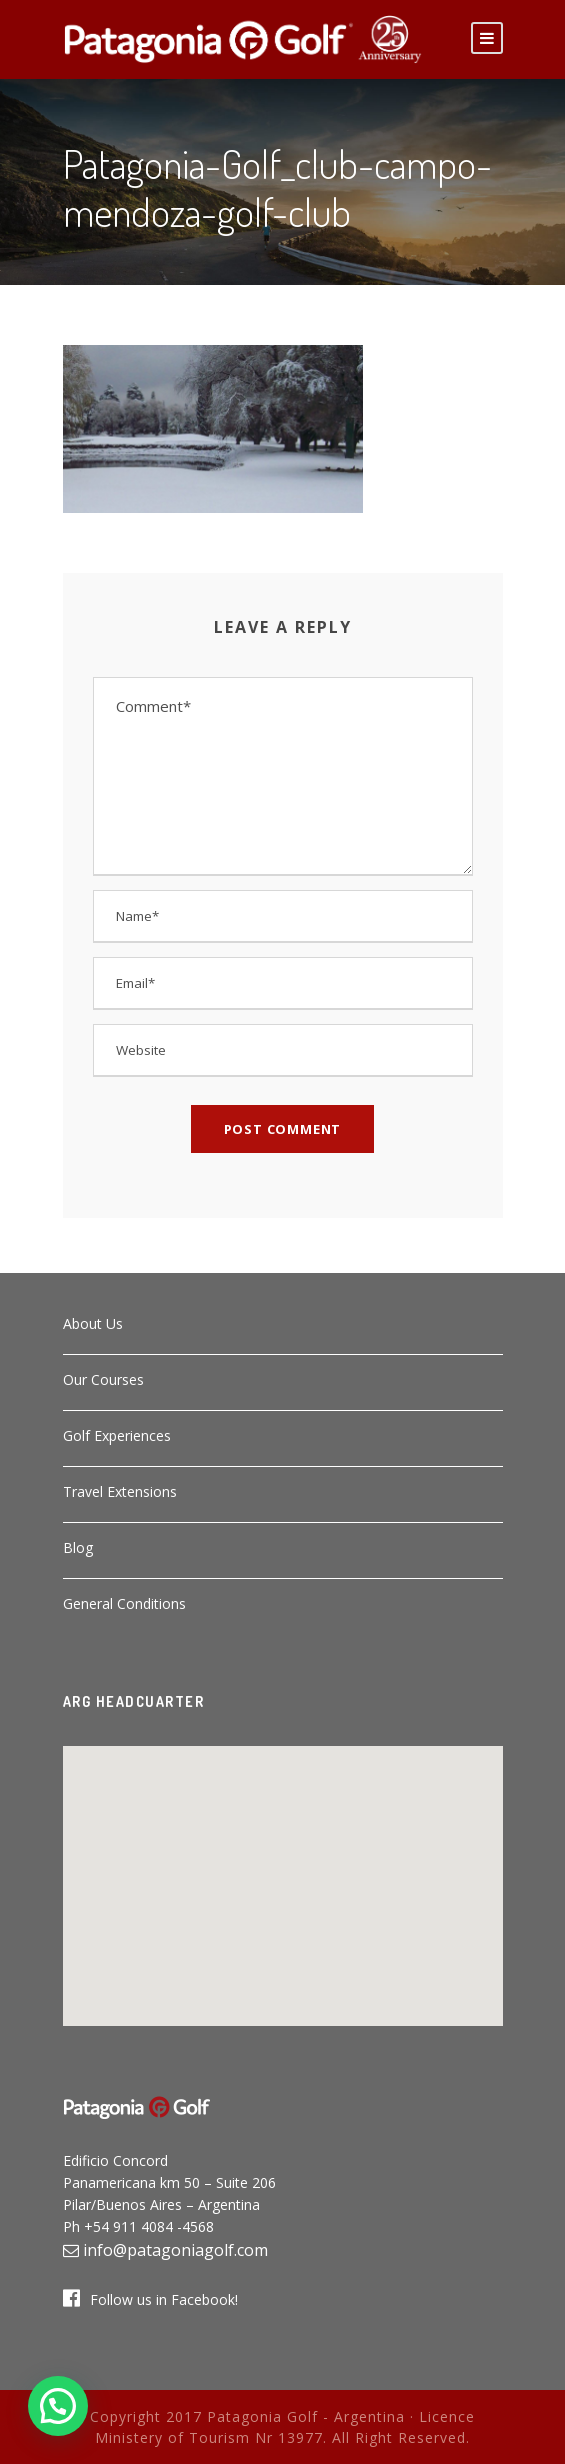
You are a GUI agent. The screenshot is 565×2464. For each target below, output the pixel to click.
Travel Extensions (120, 1491)
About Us (93, 1323)
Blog (78, 1547)
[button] (283, 1874)
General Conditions (124, 1603)
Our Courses (103, 1379)
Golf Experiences (117, 1435)
